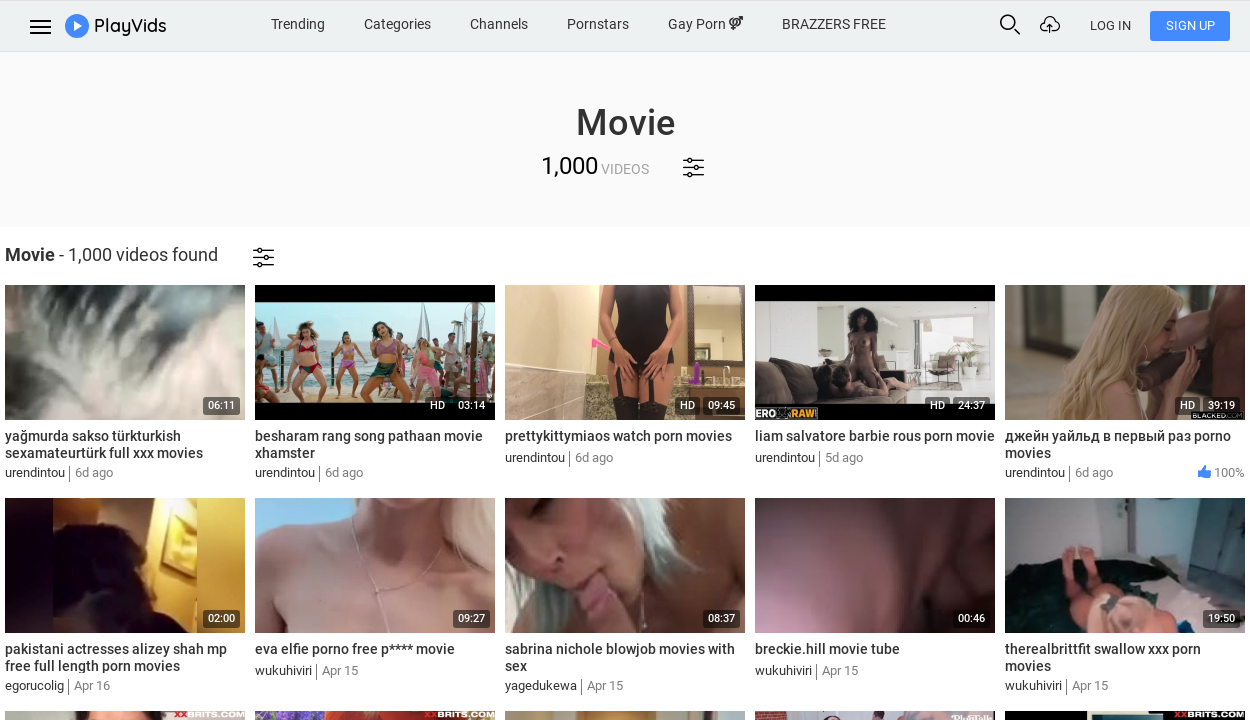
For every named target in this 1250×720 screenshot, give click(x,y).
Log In (1110, 25)
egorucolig (34, 685)
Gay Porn (705, 24)
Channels (499, 24)
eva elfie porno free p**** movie (355, 649)
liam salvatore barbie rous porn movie (875, 436)
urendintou (35, 472)
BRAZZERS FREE (834, 24)
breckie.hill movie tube (827, 649)
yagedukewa (541, 685)
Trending (298, 24)
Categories (397, 24)
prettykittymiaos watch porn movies (618, 436)
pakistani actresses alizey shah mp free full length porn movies (116, 657)
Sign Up (1190, 25)
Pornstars (598, 24)
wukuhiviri (283, 670)
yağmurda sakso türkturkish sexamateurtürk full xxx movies (104, 444)
